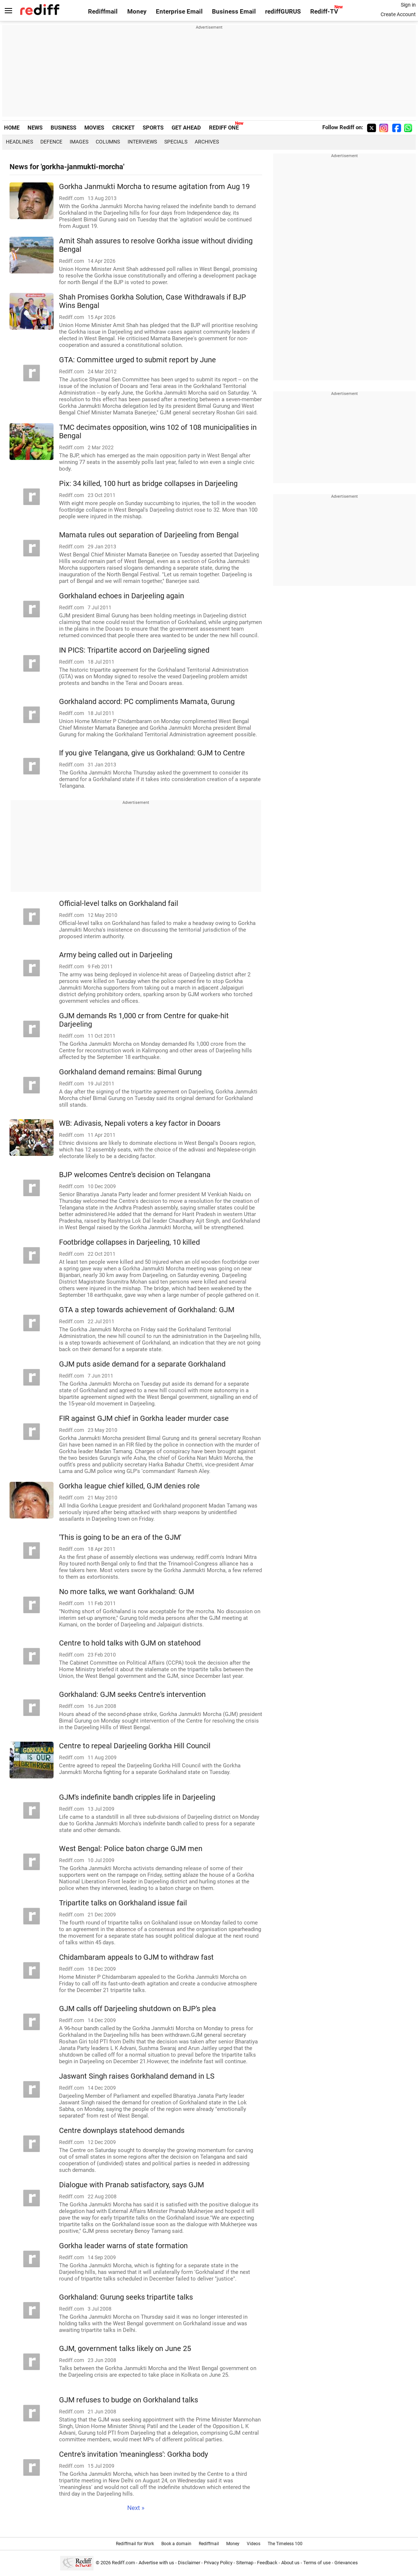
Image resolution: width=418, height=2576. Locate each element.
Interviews (142, 142)
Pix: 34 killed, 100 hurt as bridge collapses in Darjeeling (148, 483)
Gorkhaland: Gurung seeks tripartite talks (126, 2297)
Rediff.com (123, 2562)
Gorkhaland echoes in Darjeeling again (121, 596)
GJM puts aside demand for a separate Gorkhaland (142, 1364)
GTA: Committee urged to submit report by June (137, 360)
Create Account (398, 14)
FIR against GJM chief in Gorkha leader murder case (144, 1418)
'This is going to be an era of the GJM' (120, 1537)
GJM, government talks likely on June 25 (125, 2348)
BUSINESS (63, 127)
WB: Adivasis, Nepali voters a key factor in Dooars (139, 1123)
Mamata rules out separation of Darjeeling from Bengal (149, 535)
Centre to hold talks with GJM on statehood (130, 1643)
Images (79, 142)
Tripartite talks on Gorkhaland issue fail (123, 1903)
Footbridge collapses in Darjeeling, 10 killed (129, 1242)
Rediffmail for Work (135, 2543)
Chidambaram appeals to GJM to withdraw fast (136, 1957)
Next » (135, 2507)
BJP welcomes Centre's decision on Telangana (134, 1175)
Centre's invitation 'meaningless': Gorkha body (133, 2454)
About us (290, 2562)
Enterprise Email (179, 11)
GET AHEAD (186, 127)
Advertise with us (156, 2562)
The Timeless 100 (285, 2543)
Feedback (267, 2562)
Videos (253, 2543)
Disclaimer (189, 2562)
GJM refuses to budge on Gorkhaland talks (128, 2400)
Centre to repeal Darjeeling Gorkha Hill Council (134, 1746)
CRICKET (123, 127)
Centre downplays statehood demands (121, 2130)
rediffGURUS (283, 11)
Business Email (234, 11)
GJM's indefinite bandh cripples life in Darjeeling (137, 1797)
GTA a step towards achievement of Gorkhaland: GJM (146, 1310)
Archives (207, 142)
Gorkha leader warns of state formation (123, 2246)
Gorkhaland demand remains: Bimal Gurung (130, 1072)
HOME (11, 127)
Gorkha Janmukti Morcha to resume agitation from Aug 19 (154, 186)
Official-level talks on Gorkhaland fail (118, 903)
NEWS (35, 127)
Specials (175, 142)
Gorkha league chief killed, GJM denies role (129, 1486)
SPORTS (153, 127)
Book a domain (176, 2543)
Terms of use (317, 2562)
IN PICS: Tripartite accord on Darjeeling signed (134, 650)
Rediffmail (103, 11)
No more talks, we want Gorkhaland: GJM (126, 1592)
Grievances (346, 2562)
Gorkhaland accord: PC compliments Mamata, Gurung (147, 701)
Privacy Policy (218, 2562)
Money (137, 11)
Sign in (408, 5)
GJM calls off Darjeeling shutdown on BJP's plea (137, 2008)
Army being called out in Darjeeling (115, 955)
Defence (51, 142)
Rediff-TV (324, 11)
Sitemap (244, 2562)
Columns (108, 142)
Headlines (19, 142)
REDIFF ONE (224, 127)
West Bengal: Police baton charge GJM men (130, 1848)
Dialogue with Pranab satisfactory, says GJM (131, 2185)
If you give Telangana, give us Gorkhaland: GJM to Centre (152, 753)
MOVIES (94, 127)
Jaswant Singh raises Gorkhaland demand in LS (136, 2076)
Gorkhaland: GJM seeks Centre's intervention (132, 1694)
